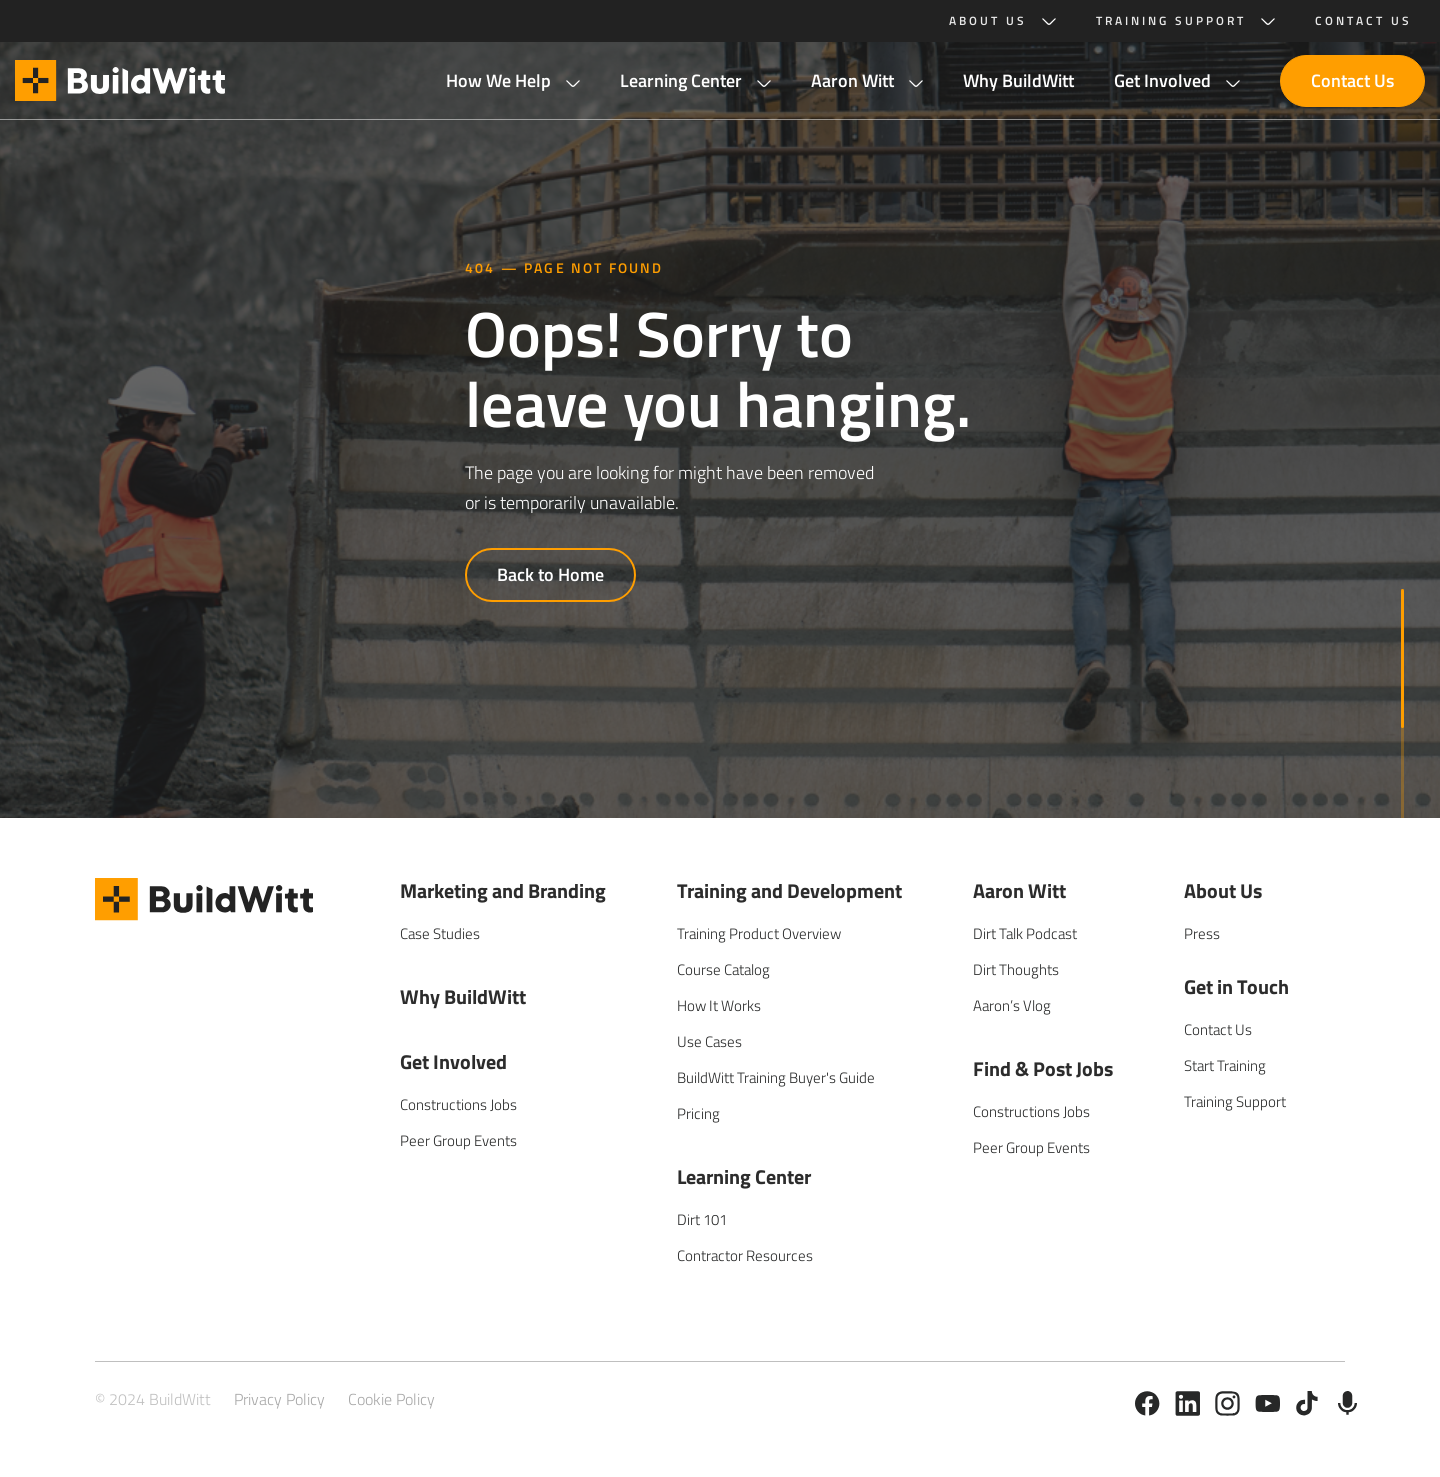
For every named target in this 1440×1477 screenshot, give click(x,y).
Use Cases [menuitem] (709, 1041)
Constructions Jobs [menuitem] (458, 1104)
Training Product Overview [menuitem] (759, 933)
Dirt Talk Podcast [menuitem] (1025, 933)
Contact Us (1352, 80)
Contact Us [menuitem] (1218, 1029)
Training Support (1171, 21)
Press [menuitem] (1202, 933)
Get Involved (1162, 80)
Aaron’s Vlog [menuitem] (1012, 1005)
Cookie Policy (391, 1399)
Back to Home (550, 574)
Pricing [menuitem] (698, 1113)
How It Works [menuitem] (719, 1005)
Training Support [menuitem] (1235, 1101)
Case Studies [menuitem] (440, 933)
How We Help (498, 80)
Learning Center (681, 80)
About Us (988, 21)
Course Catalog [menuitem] (723, 969)
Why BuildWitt (1018, 80)
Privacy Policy (279, 1399)
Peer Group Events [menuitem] (458, 1140)
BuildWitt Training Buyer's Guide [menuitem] (776, 1077)
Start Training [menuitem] (1225, 1065)
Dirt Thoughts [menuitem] (1016, 969)
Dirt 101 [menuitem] (702, 1219)
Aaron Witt (852, 80)
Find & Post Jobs (1043, 1068)
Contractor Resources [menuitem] (745, 1255)
